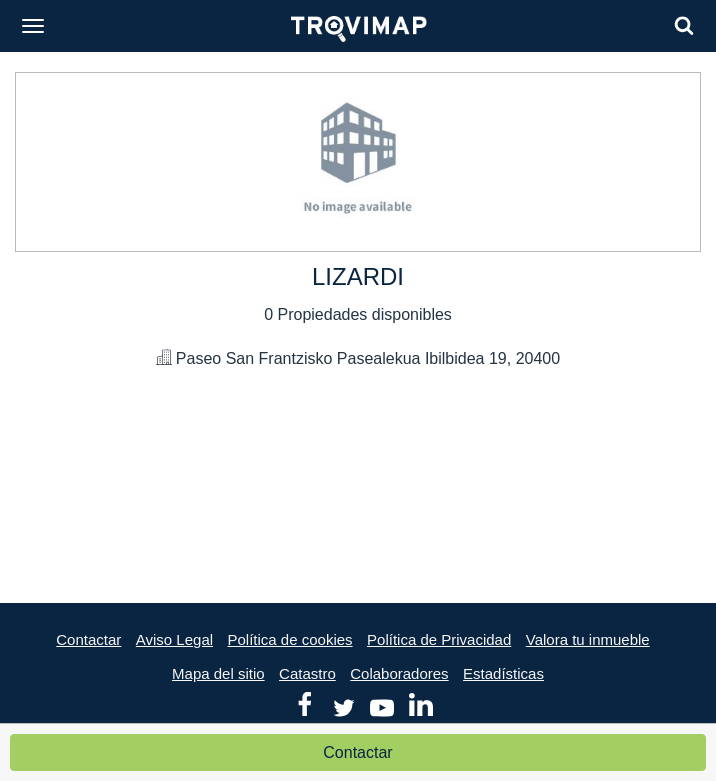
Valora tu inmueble (588, 639)
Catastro (307, 673)
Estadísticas (503, 673)
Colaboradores (399, 673)
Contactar (357, 752)
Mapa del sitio (218, 673)
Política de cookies (290, 639)
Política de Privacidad (439, 639)
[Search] (684, 25)
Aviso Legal (174, 639)
